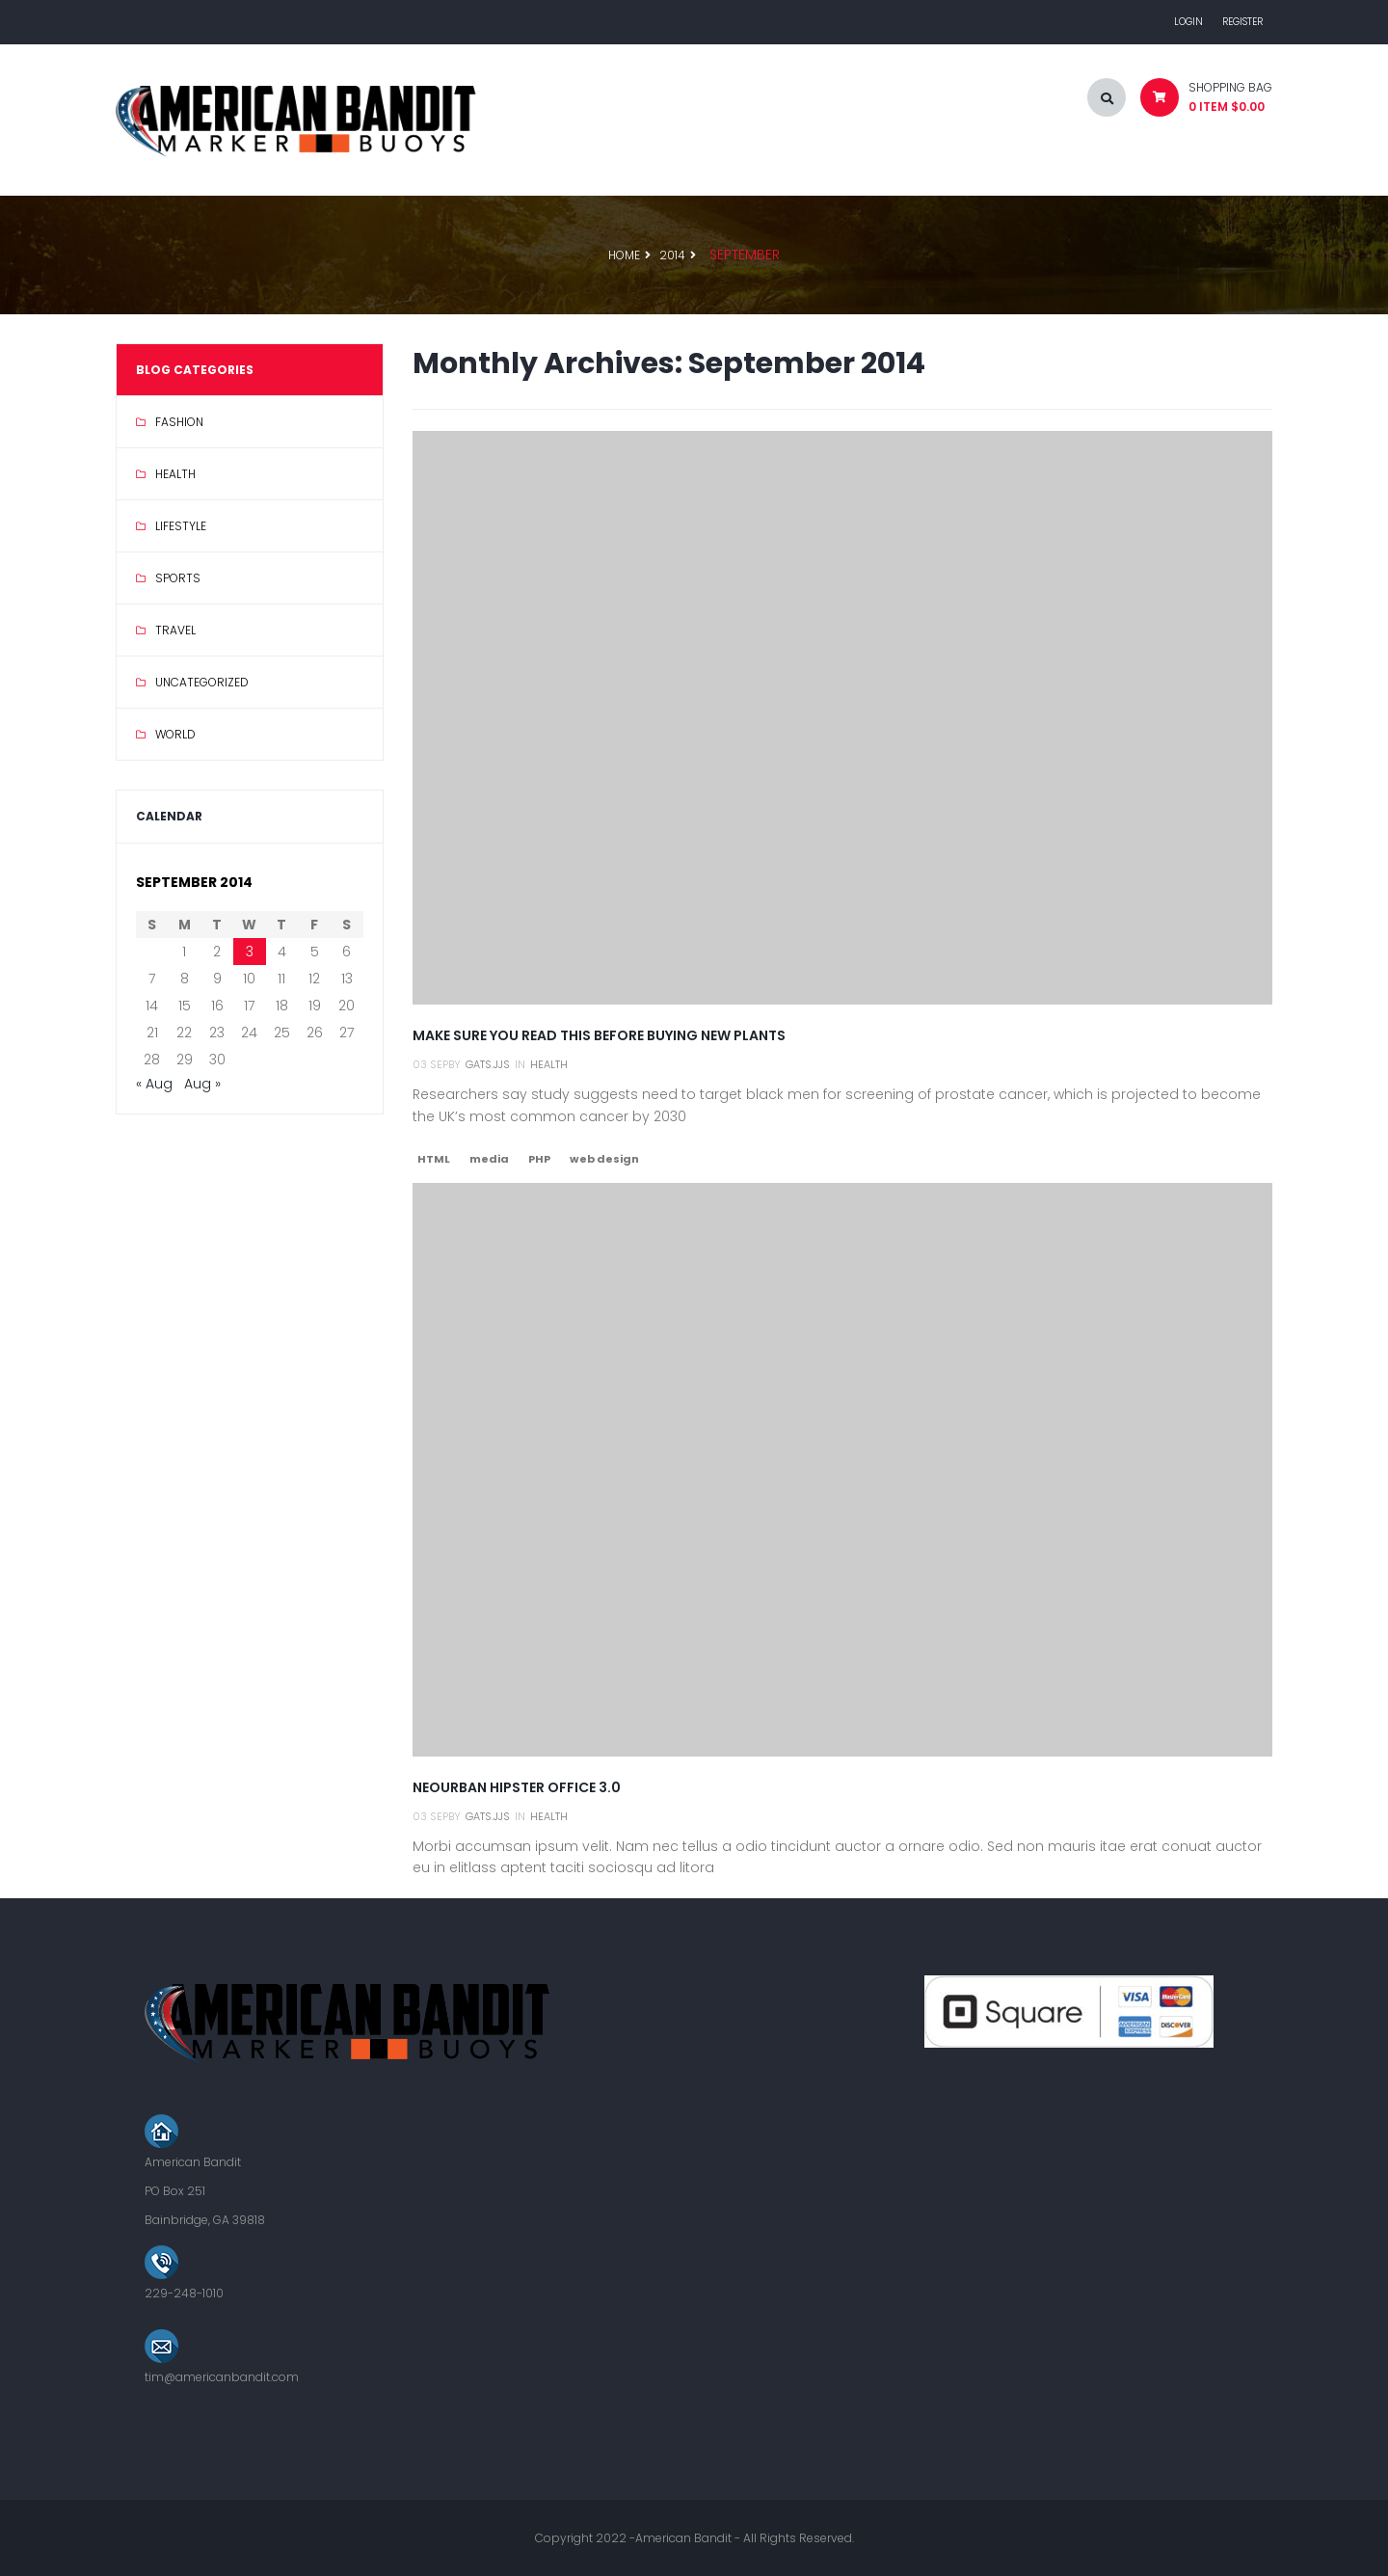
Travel (175, 630)
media (489, 1159)
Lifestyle (180, 526)
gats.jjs (488, 1064)
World (175, 734)
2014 (672, 255)
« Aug (154, 1083)
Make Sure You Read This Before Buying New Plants (599, 1035)
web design (604, 1159)
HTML (433, 1159)
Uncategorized (202, 682)
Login (1188, 21)
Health (175, 474)
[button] (1199, 101)
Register (1242, 21)
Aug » (202, 1083)
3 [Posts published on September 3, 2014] (250, 951)
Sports (177, 578)
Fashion (179, 422)
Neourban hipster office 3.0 (517, 1787)
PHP (539, 1159)
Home (624, 255)
